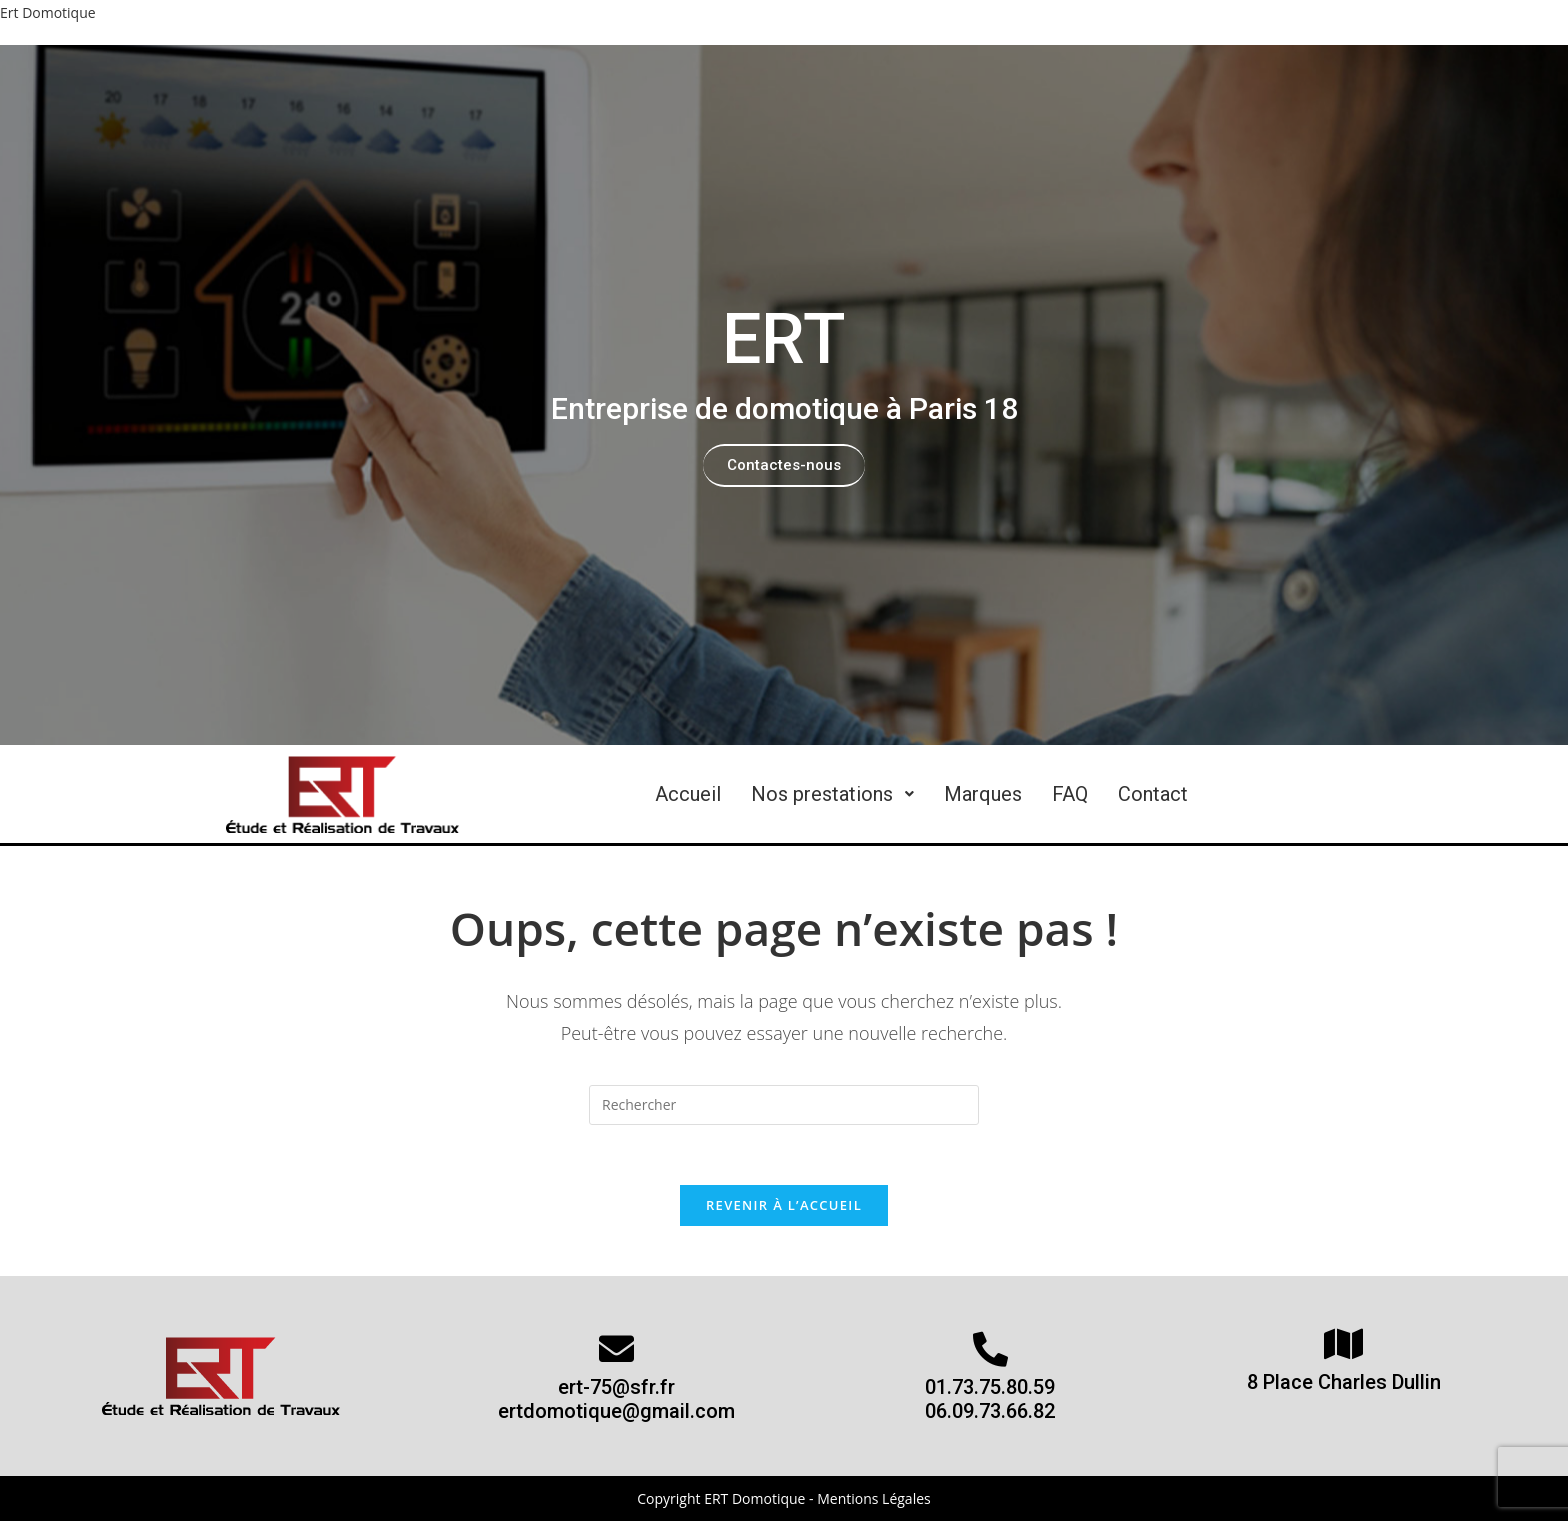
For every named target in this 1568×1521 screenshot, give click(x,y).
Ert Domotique (48, 12)
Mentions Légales (874, 1498)
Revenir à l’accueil (784, 1205)
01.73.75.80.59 (990, 1387)
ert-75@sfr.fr (616, 1387)
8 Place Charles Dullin (1344, 1382)
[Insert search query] (784, 1105)
